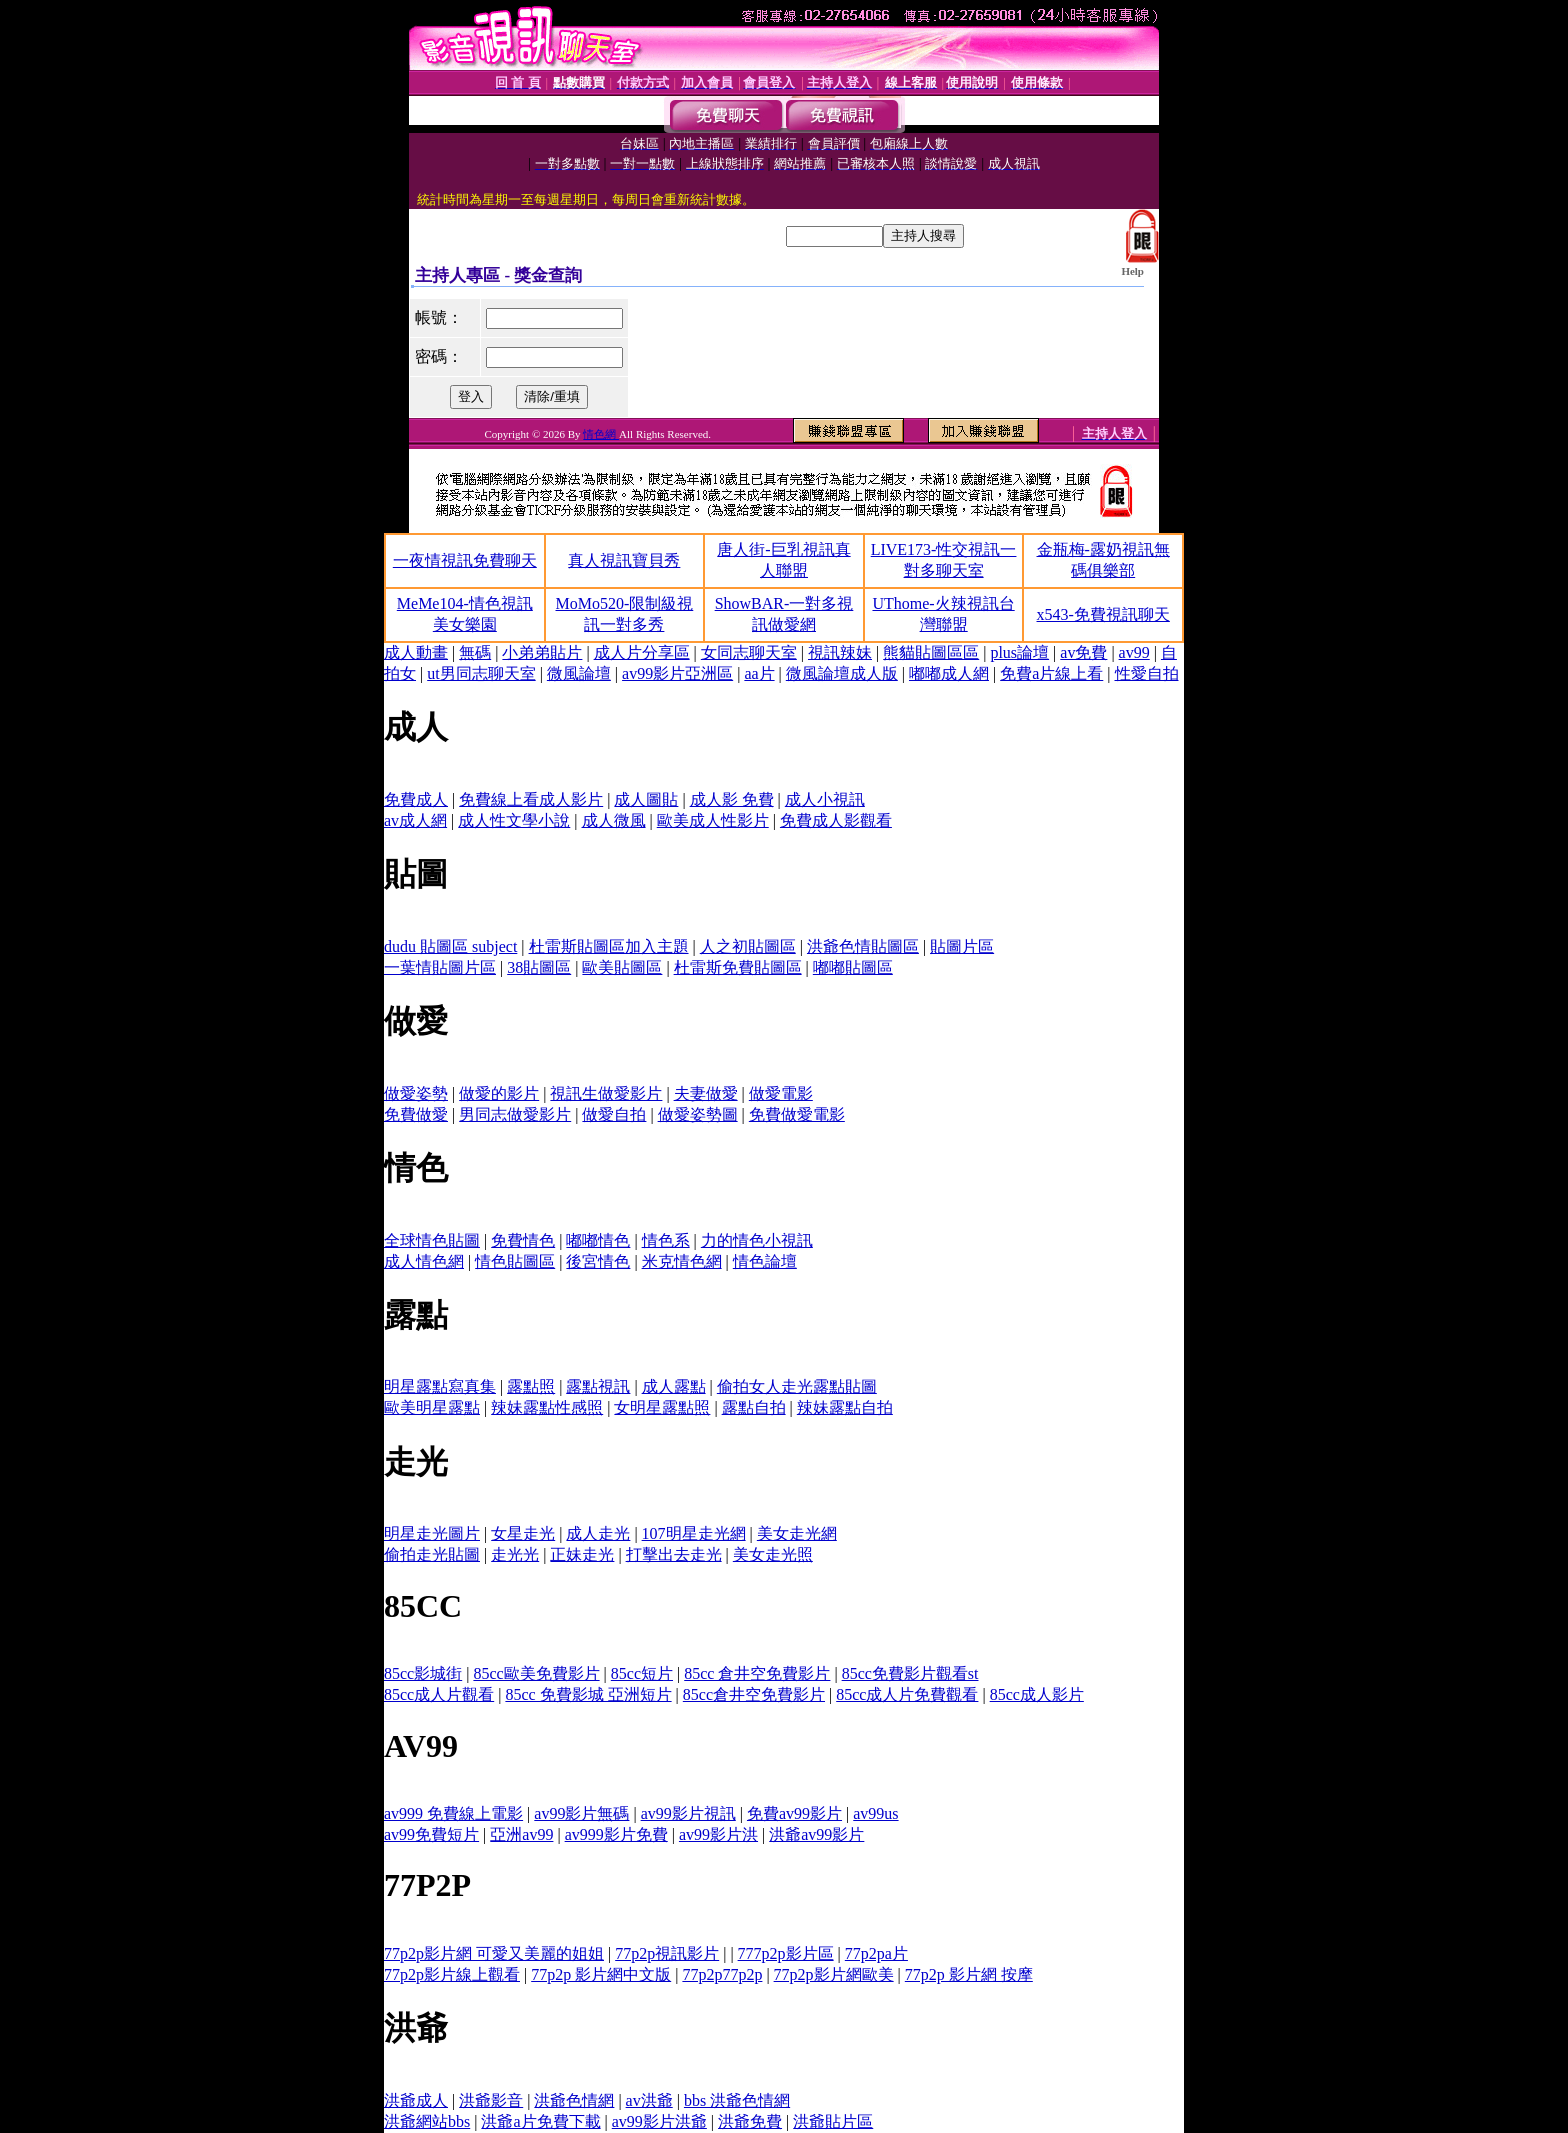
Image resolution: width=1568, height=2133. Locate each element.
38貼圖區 (539, 967)
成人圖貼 (646, 799)
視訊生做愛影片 (606, 1093)
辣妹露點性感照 (547, 1407)
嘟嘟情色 (598, 1240)
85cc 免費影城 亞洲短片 (588, 1694)
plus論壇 (1019, 652)
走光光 (515, 1554)
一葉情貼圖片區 (440, 967)
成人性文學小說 (514, 820)
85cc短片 (642, 1673)
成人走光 (598, 1533)
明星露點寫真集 (440, 1386)
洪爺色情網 (574, 2100)
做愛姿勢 (416, 1093)
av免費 (1083, 652)
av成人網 (415, 820)
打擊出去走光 (674, 1554)
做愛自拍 (614, 1114)
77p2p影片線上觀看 (452, 1974)
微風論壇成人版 (842, 673)
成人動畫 (416, 652)
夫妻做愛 (706, 1093)
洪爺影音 (491, 2100)
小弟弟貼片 (542, 652)
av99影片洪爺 (659, 2121)
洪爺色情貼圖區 (863, 946)
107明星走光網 (694, 1533)
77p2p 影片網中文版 (601, 1974)
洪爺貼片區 (833, 2121)
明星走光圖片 (432, 1533)
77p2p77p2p (722, 1974)
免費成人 (416, 799)
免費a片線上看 (1051, 673)
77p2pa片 (876, 1953)
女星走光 (523, 1533)
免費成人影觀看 (836, 820)
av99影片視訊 (688, 1813)
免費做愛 (416, 1114)
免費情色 (523, 1240)
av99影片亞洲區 (677, 673)
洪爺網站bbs (427, 2121)
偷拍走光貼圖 (432, 1554)
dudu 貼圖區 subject (450, 946)
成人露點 (674, 1386)
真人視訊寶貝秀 (624, 560)
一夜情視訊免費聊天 (465, 560)
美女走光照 (773, 1554)
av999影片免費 (616, 1834)
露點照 (531, 1386)
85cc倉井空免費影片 (754, 1694)
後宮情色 (598, 1261)
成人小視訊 (825, 799)
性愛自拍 (1147, 673)
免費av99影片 (794, 1813)
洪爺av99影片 (816, 1834)
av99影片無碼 (581, 1813)
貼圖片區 (962, 946)
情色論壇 (765, 1261)
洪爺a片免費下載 (540, 2121)
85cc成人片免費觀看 (907, 1694)
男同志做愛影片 (515, 1114)
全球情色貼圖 (432, 1240)
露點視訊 (598, 1386)
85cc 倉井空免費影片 (757, 1673)
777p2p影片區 (786, 1953)
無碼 (475, 652)
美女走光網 (797, 1533)
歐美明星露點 (432, 1407)
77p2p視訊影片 (667, 1953)
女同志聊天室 (749, 652)
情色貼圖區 (515, 1261)
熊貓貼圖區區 (931, 652)
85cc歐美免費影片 (536, 1673)
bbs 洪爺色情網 (737, 2100)
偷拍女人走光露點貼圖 (797, 1386)
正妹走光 (582, 1554)
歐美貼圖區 (622, 967)
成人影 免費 (732, 799)
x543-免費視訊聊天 (1103, 614)
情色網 (601, 434)
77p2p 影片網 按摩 (969, 1974)
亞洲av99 (521, 1834)
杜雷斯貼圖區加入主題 (609, 946)
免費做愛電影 (797, 1114)
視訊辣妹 (840, 652)
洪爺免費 (750, 2121)
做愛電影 (781, 1093)
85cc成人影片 (1037, 1694)
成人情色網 (424, 1261)
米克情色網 (682, 1261)
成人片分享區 (642, 652)
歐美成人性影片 (713, 820)
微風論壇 (579, 673)
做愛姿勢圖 (698, 1114)
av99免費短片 (431, 1834)
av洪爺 (649, 2100)
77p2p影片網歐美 (834, 1974)
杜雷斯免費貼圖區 (738, 967)
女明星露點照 (662, 1407)
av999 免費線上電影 (453, 1813)
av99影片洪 (718, 1834)
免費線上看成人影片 (531, 799)
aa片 (759, 673)
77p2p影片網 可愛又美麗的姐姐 (494, 1953)
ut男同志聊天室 (481, 673)
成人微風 (614, 820)
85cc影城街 (423, 1673)
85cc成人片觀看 (439, 1694)
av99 (1134, 652)
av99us (875, 1813)
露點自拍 (754, 1407)
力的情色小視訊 (757, 1240)
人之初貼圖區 (748, 946)
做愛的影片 (499, 1093)
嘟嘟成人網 (949, 673)
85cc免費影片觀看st (910, 1673)
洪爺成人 (416, 2100)
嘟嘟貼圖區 (853, 967)
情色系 (666, 1240)
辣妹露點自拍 (845, 1407)
